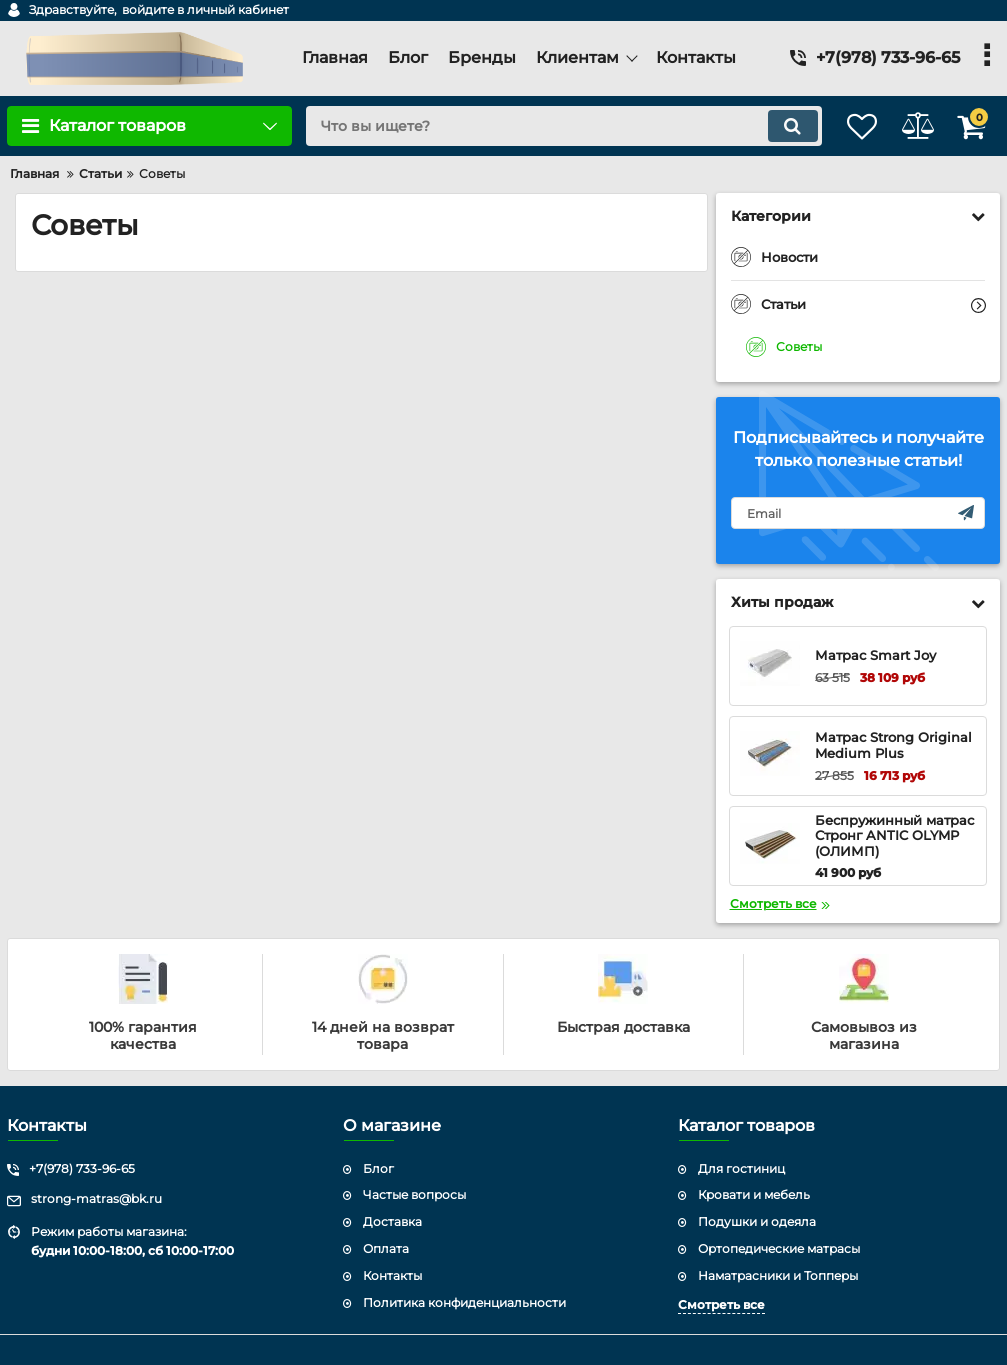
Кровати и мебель (754, 1194)
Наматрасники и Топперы (778, 1275)
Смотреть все (721, 1304)
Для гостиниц (741, 1168)
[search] (541, 126)
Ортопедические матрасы (779, 1248)
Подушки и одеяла (757, 1221)
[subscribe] (858, 513)
